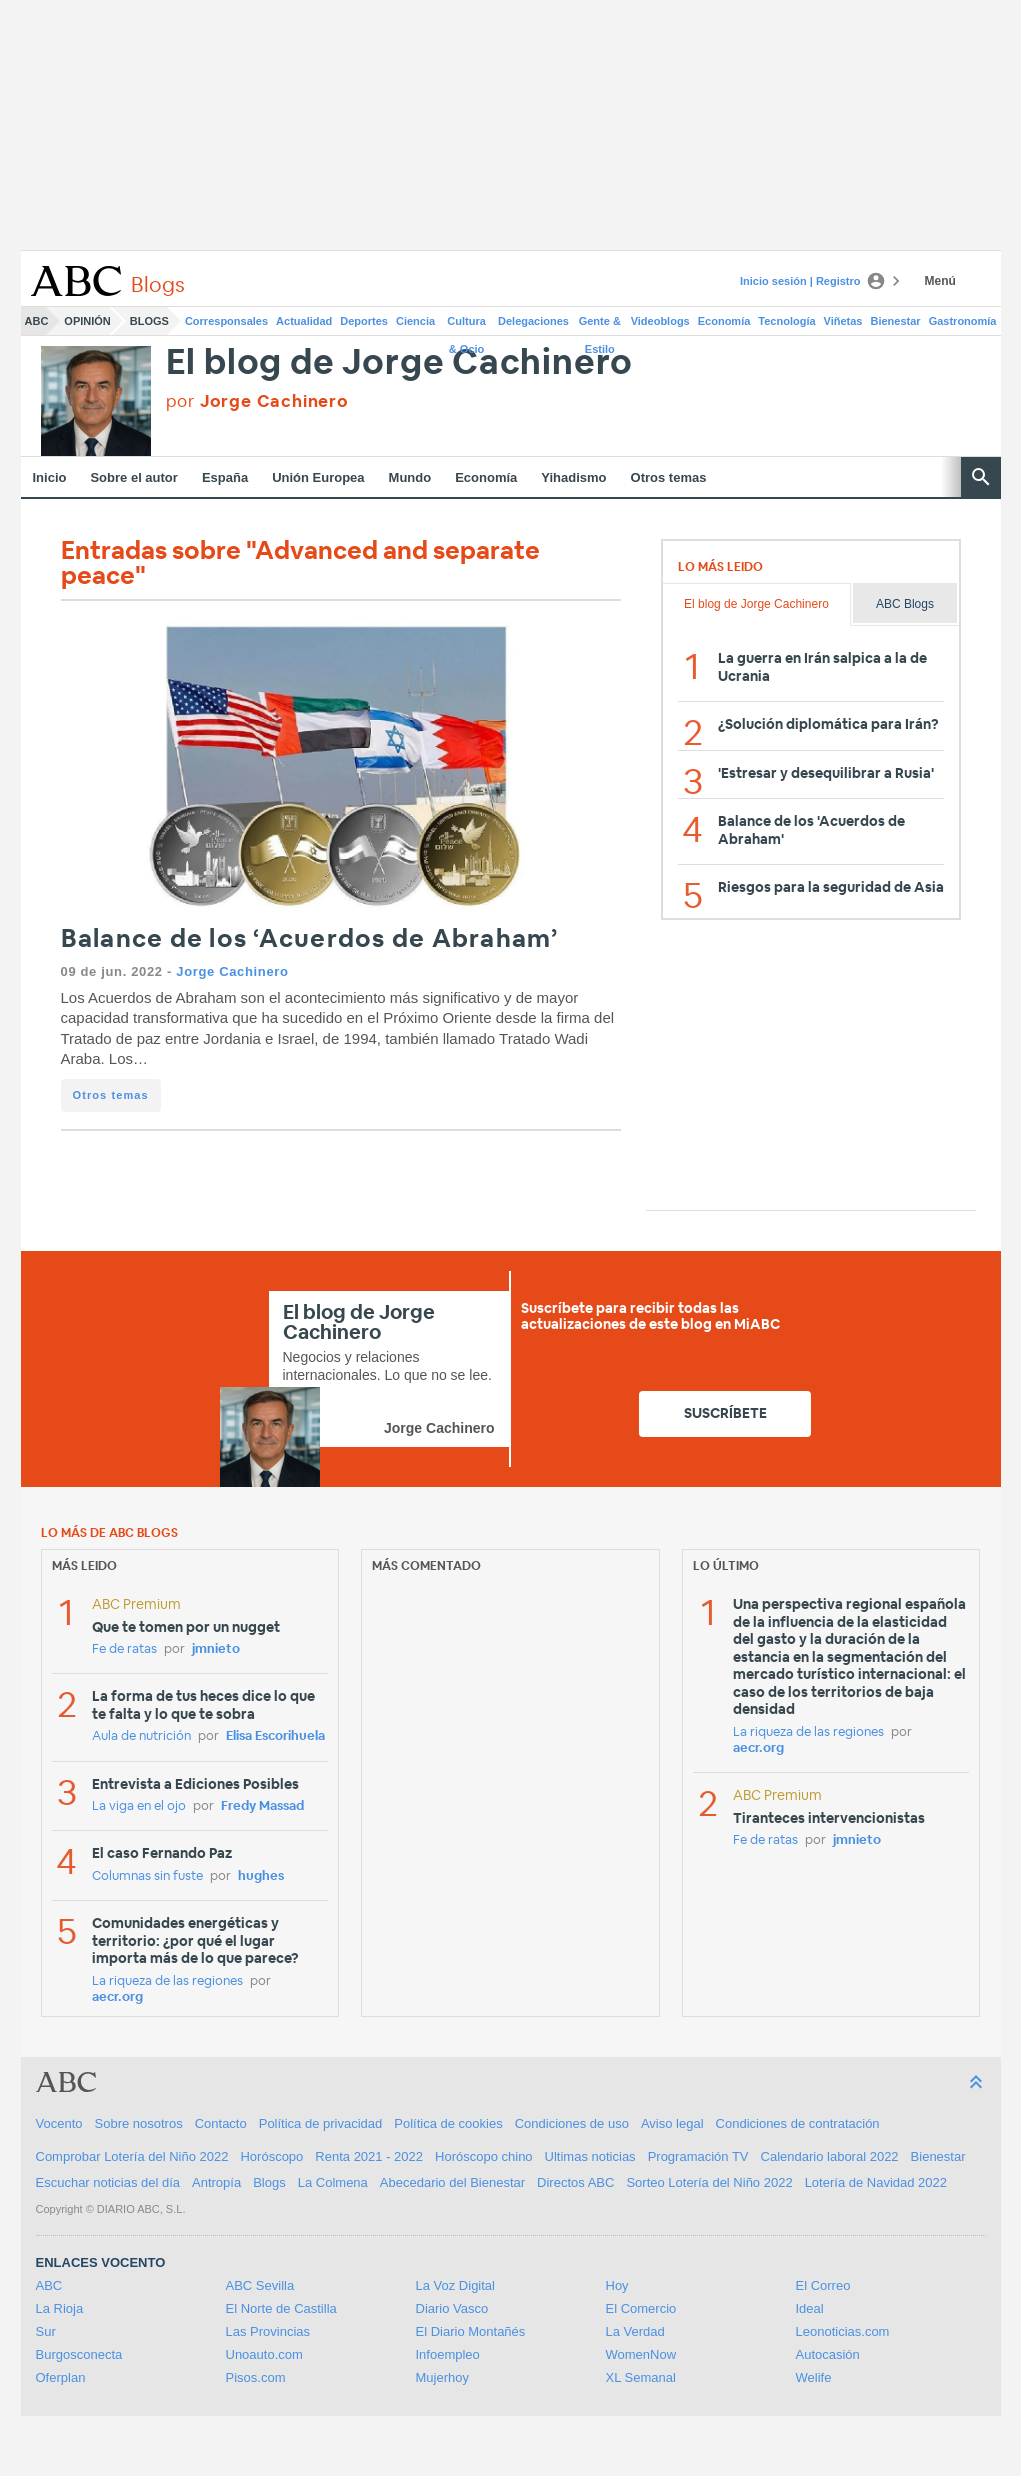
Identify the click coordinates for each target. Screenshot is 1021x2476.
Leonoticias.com (843, 2331)
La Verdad (635, 2331)
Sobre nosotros (139, 2123)
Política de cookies (448, 2123)
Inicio (50, 477)
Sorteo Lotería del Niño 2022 (709, 2182)
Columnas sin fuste (147, 1876)
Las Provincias (268, 2331)
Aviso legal (672, 2123)
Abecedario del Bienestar (452, 2182)
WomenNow (641, 2354)
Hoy (617, 2285)
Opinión (87, 321)
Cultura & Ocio (466, 325)
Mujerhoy (442, 2377)
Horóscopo (271, 2156)
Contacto (221, 2123)
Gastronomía (963, 321)
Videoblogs (660, 321)
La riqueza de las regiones (167, 1981)
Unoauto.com (264, 2354)
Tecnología (786, 321)
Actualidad (304, 321)
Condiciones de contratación (798, 2123)
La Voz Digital (456, 2285)
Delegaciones (533, 321)
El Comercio (641, 2308)
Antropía (216, 2182)
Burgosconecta (79, 2354)
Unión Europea (318, 477)
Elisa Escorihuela (275, 1736)
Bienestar (896, 321)
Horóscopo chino (484, 2156)
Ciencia (415, 321)
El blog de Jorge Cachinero (400, 363)
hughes (261, 1876)
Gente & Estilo (600, 325)
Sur (46, 2331)
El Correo (823, 2285)
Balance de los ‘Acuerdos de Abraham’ (310, 939)
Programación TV (698, 2156)
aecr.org (117, 1997)
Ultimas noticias (590, 2156)
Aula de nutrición (141, 1736)
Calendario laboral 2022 (830, 2156)
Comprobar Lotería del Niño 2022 (132, 2156)
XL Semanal (641, 2377)
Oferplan (61, 2377)
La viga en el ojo (139, 1806)
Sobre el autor (133, 477)
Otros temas (669, 477)
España (225, 477)
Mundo (410, 477)
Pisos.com (256, 2377)
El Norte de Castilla (281, 2308)
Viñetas (843, 321)
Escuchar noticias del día (108, 2182)
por (257, 401)
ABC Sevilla (260, 2285)
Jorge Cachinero (232, 971)
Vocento (59, 2123)
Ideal (810, 2308)
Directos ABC (575, 2182)
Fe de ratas (124, 1649)
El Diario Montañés (471, 2331)
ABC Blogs (905, 604)
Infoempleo (448, 2354)
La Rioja (60, 2308)
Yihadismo (573, 477)
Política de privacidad (321, 2123)
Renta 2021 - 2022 (369, 2156)
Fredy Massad (262, 1806)
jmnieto (216, 1649)
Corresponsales (226, 321)
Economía (724, 321)
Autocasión (828, 2354)
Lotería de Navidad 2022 (876, 2182)
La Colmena (333, 2182)
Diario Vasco (452, 2308)
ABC (37, 321)
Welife (814, 2377)
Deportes (364, 321)
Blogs (149, 321)
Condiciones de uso (572, 2123)
